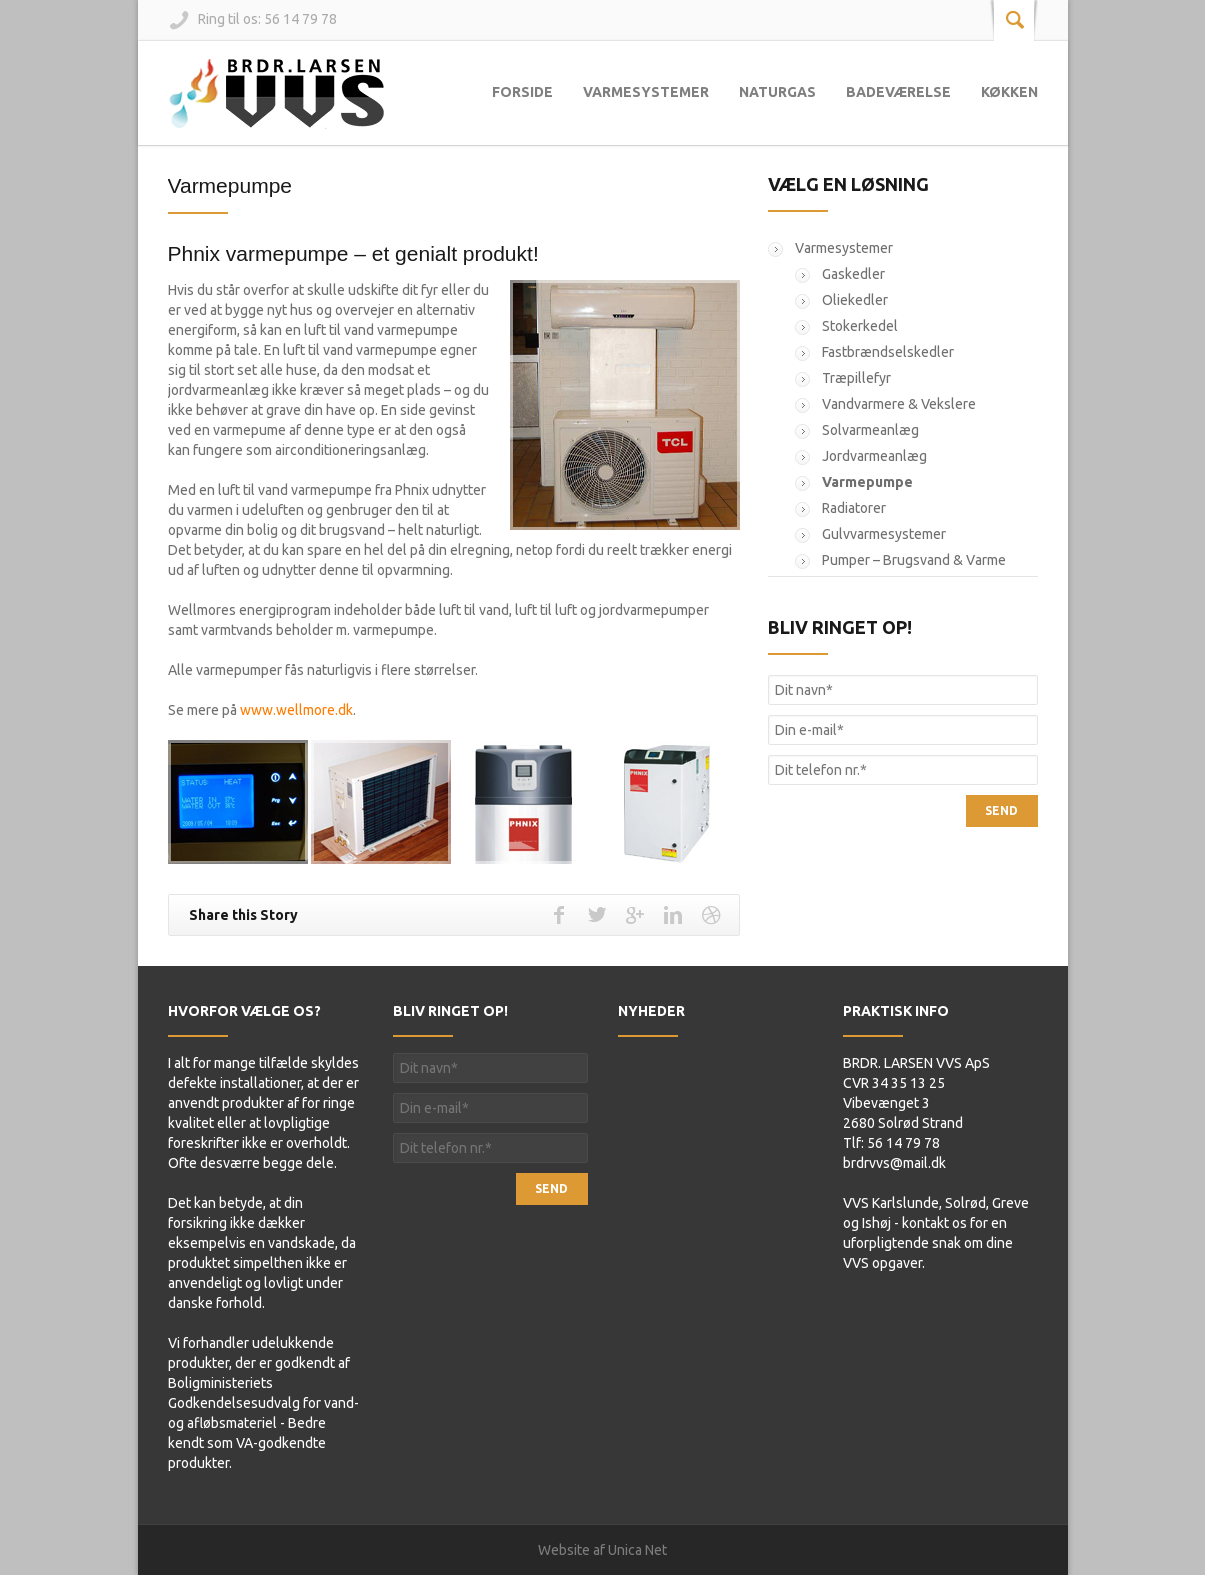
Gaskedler (853, 274)
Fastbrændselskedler (888, 352)
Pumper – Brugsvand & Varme (914, 560)
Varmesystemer (646, 92)
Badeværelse (898, 92)
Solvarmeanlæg (870, 430)
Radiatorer (854, 508)
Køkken (1009, 92)
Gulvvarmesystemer (884, 534)
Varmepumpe (230, 185)
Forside (522, 92)
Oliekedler (855, 300)
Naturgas (777, 92)
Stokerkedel (860, 326)
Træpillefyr (856, 378)
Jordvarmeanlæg (874, 456)
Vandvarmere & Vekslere (899, 404)
